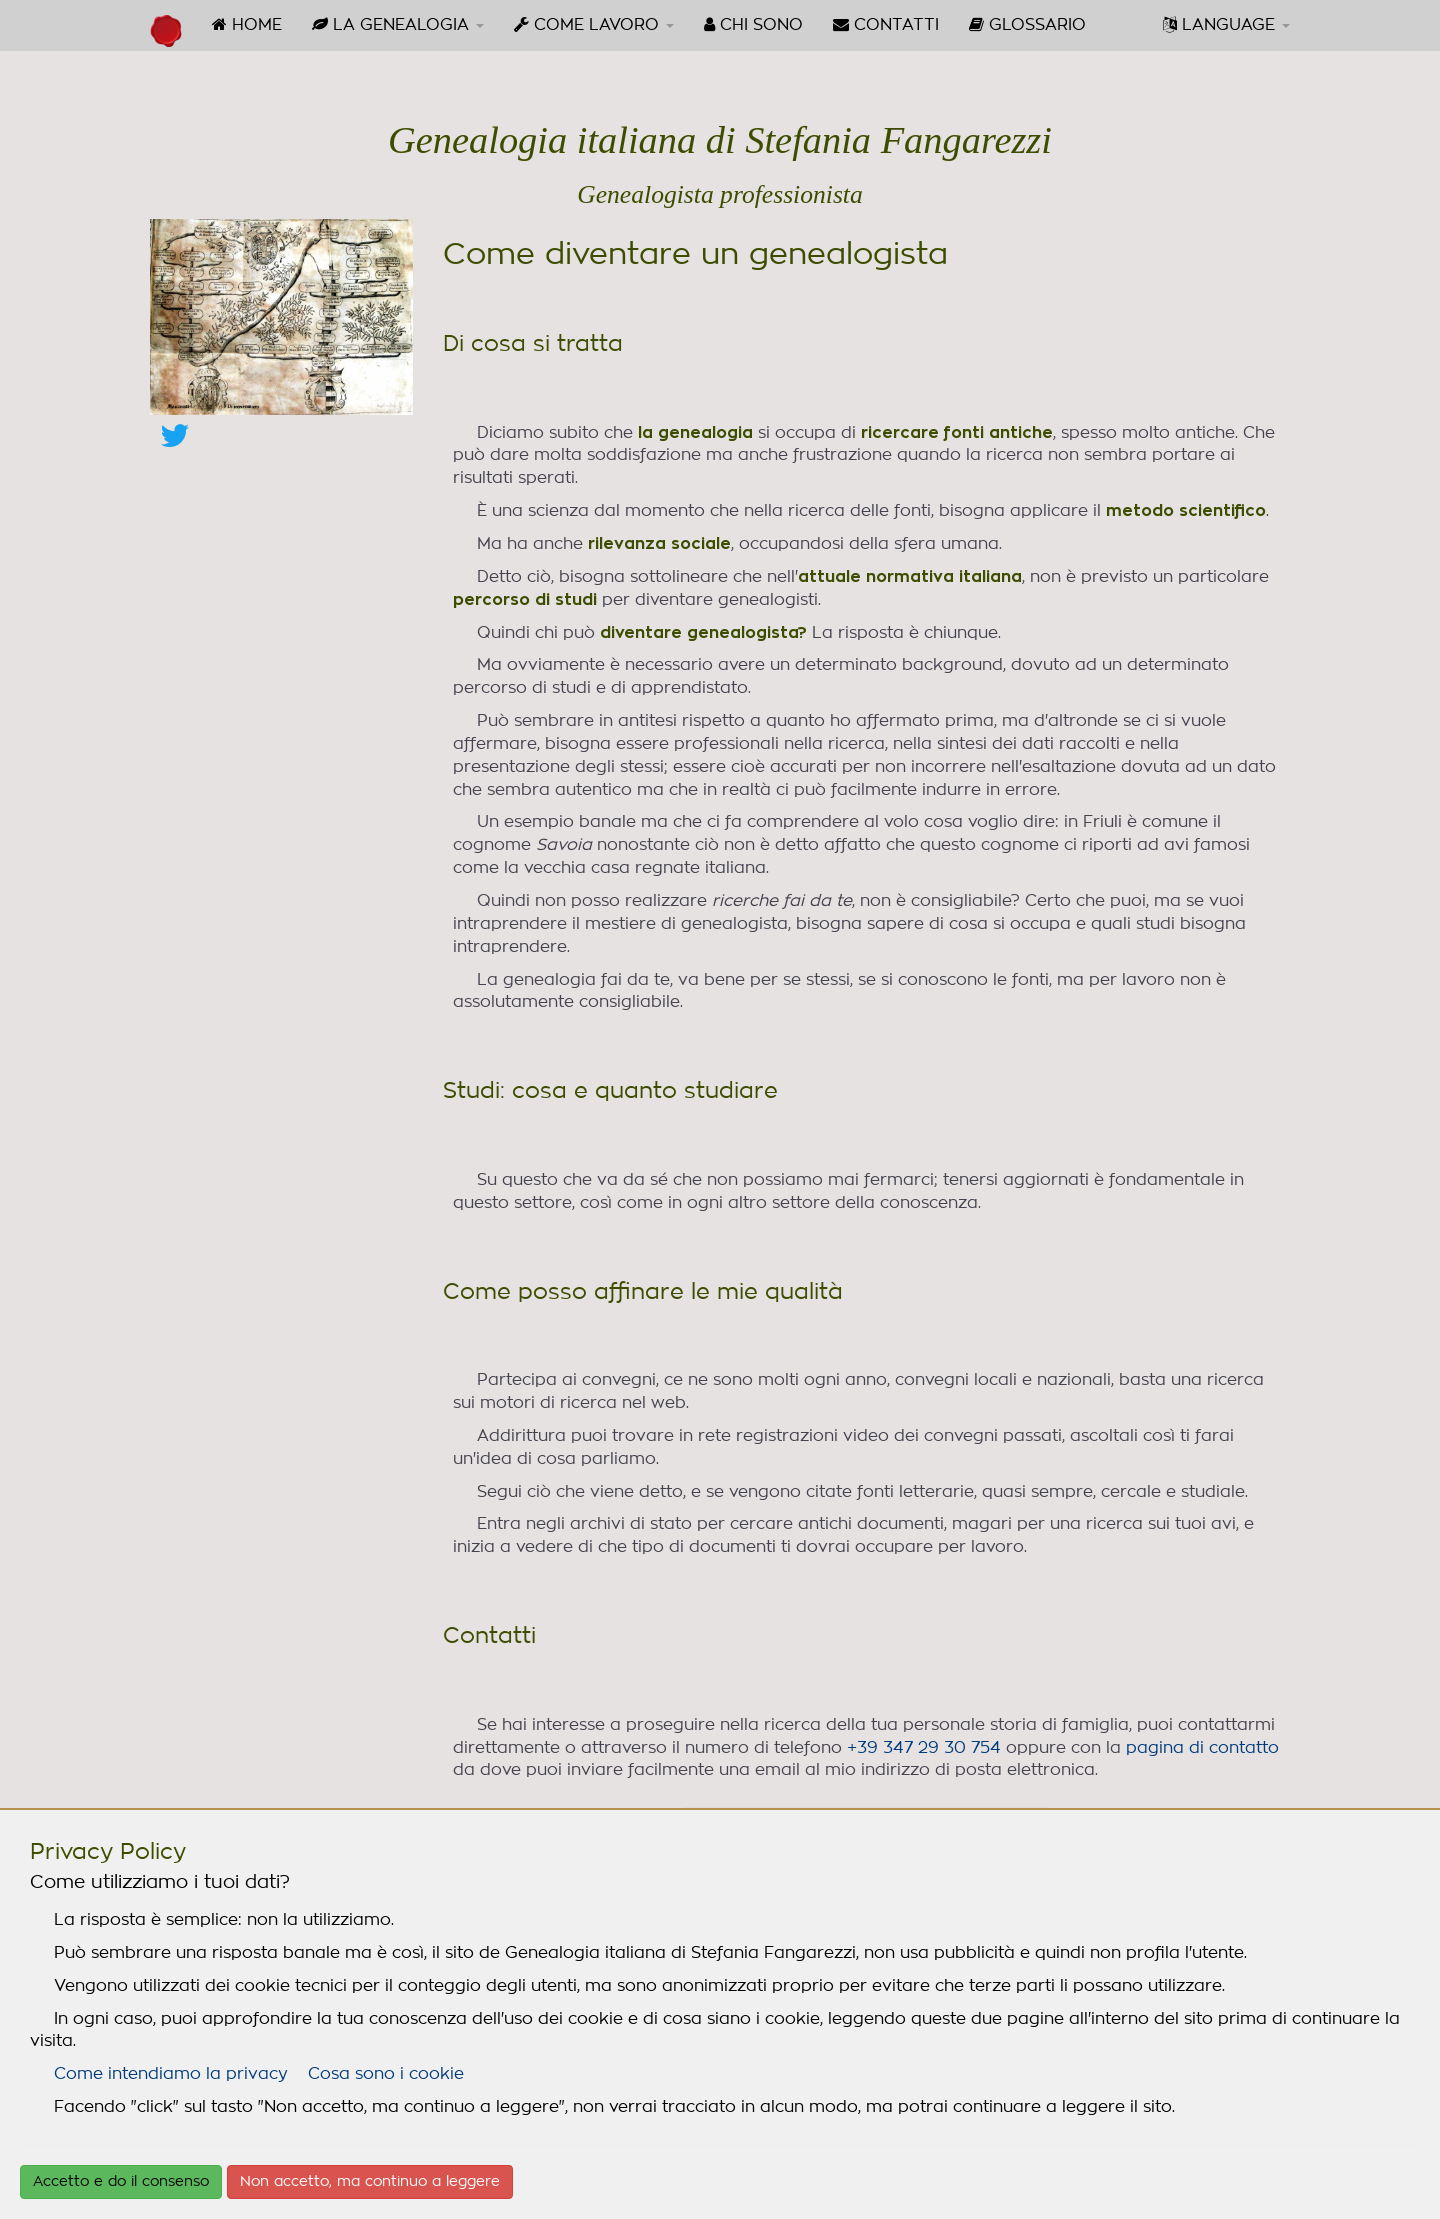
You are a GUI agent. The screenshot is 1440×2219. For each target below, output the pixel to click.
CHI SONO (753, 24)
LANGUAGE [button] (1226, 24)
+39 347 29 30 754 (924, 1748)
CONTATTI (886, 24)
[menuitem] (247, 25)
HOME (247, 24)
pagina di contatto (1202, 1748)
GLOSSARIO (1027, 24)
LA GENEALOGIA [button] (398, 24)
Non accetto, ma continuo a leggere (370, 2182)
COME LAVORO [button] (594, 24)
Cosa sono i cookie (386, 2074)
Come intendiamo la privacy (171, 2074)
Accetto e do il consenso (121, 2182)
